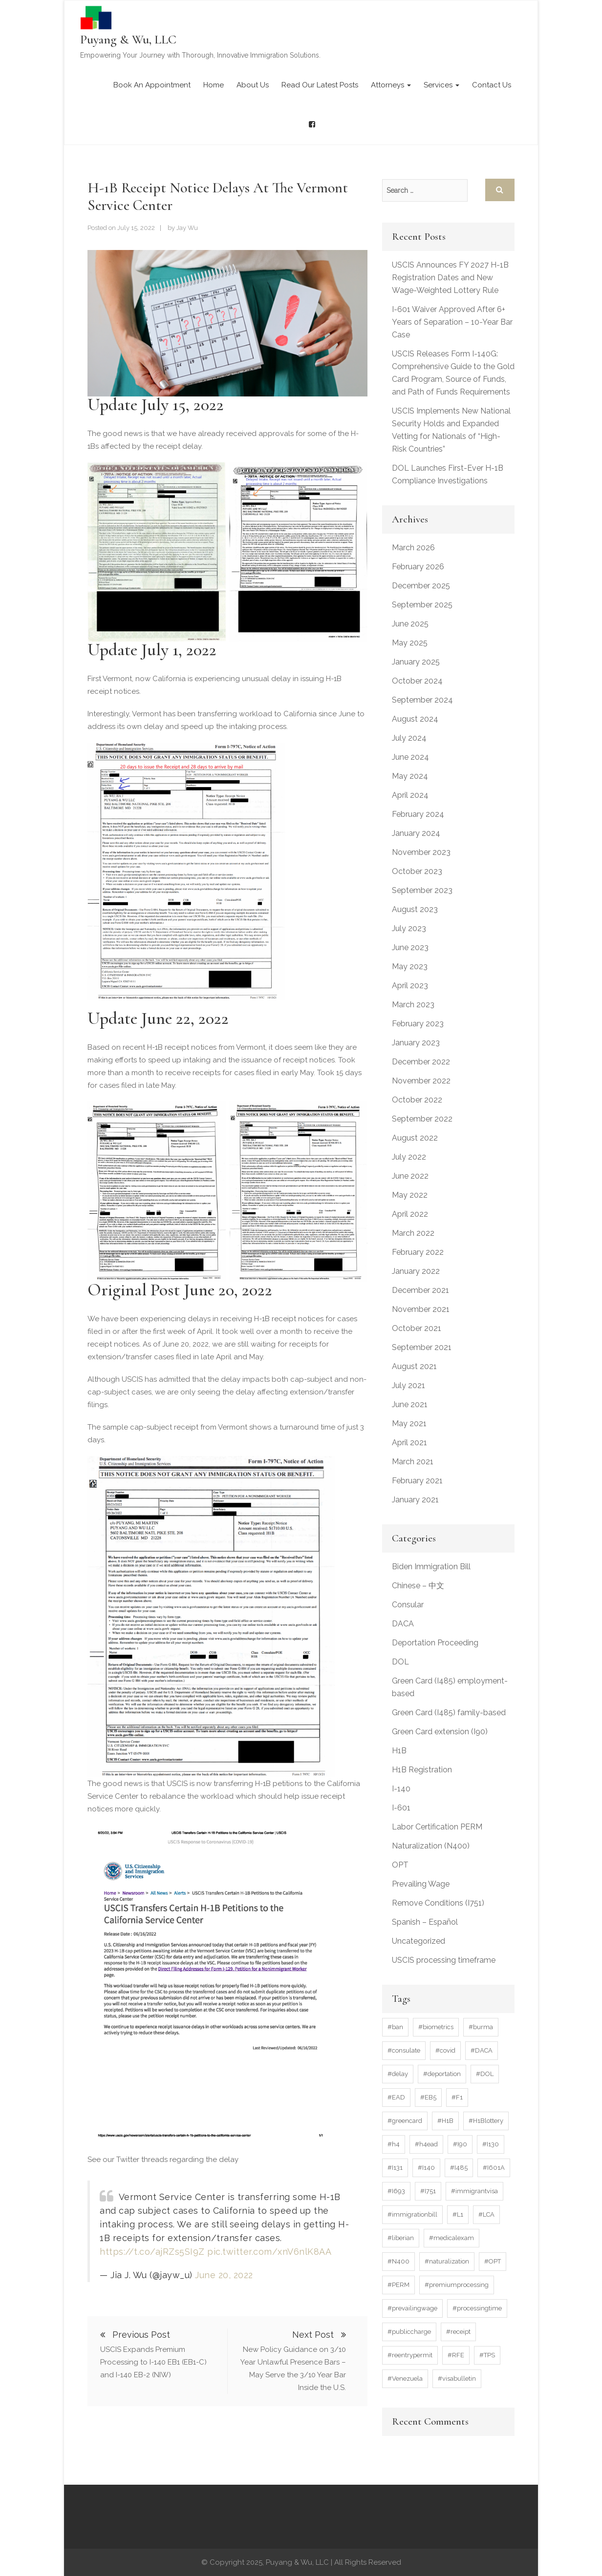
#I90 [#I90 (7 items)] (460, 2144)
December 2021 (420, 1290)
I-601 (401, 1807)
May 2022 (410, 1195)
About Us (252, 85)
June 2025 (410, 623)
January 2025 (416, 661)
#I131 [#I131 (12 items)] (395, 2167)
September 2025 (422, 604)
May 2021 (409, 1423)
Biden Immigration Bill (431, 1566)
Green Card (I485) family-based (449, 1712)
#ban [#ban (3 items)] (395, 2027)
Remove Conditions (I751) (438, 1903)
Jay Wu (187, 227)
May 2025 (410, 642)
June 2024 (410, 757)
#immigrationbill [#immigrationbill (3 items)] (412, 2214)
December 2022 (421, 1061)
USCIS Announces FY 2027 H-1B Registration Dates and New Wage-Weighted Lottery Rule (450, 277)
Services (441, 85)
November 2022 (421, 1080)
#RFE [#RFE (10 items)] (456, 2355)
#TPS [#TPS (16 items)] (487, 2355)
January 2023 (416, 1042)
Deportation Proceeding (435, 1642)
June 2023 (410, 947)
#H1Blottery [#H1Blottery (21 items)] (486, 2120)
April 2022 (410, 1214)
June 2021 (410, 1404)
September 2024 (422, 700)
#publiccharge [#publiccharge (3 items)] (409, 2331)
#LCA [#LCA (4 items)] (486, 2214)
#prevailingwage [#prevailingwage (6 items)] (412, 2308)
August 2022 (415, 1138)
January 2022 (416, 1271)
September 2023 (422, 890)
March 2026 (413, 547)
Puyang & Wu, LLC (128, 39)
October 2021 (416, 1328)
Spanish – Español (425, 1922)
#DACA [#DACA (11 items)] (482, 2050)
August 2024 (415, 719)
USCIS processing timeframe (443, 1960)
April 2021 (409, 1442)
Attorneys (391, 85)
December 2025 (421, 585)
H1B (399, 1750)
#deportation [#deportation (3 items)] (442, 2073)
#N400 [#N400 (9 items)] (398, 2261)
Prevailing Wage (421, 1884)
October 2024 (417, 681)
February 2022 (418, 1252)
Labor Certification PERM (437, 1826)
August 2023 (415, 909)
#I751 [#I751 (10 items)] (428, 2191)
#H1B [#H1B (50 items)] (445, 2120)
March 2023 (413, 1004)
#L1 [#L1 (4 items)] (457, 2214)
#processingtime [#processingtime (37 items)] (477, 2308)
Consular (408, 1604)
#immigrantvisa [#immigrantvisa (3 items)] (474, 2191)
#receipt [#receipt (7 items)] (458, 2331)
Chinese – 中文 (418, 1585)
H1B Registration (422, 1769)
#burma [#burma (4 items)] (481, 2027)
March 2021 (412, 1461)
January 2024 (416, 833)
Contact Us (491, 85)
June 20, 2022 (224, 2275)
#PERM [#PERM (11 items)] (398, 2284)
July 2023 (409, 928)
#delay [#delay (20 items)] (397, 2073)
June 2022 (410, 1176)
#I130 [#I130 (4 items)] (490, 2144)
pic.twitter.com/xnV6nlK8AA (269, 2251)
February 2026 (418, 566)
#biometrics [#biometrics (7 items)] (435, 2027)
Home (213, 85)
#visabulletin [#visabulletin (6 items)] (457, 2378)
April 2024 (410, 795)
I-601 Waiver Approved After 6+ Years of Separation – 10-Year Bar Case (452, 322)
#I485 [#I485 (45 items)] (459, 2167)
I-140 (401, 1788)
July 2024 (409, 738)
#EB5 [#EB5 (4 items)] (428, 2097)
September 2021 (422, 1347)
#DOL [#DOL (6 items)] (485, 2073)
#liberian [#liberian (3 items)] (400, 2238)
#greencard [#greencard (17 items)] (404, 2120)
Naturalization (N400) (431, 1845)
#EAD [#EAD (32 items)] (396, 2097)
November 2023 (421, 852)
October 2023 (417, 871)
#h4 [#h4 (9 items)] (393, 2144)
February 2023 (418, 1023)
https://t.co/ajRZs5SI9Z (152, 2251)
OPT (400, 1865)
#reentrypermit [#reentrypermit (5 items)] (409, 2355)
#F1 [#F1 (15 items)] (457, 2097)
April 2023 (410, 985)
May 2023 (410, 966)
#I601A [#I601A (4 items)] (494, 2167)
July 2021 (408, 1385)
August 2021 (414, 1366)
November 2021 (421, 1309)
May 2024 (410, 776)
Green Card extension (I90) (440, 1731)
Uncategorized (418, 1941)
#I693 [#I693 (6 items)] (396, 2191)
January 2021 (415, 1499)
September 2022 (422, 1118)
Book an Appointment (152, 85)
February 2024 (418, 814)
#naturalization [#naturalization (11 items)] (447, 2261)
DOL (400, 1661)
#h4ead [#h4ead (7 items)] (426, 2144)
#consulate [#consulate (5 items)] (403, 2050)
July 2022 (409, 1157)
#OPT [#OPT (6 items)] (492, 2261)
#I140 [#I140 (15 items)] (426, 2167)
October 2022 (417, 1099)
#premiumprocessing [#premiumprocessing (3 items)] (457, 2284)
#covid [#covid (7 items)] (445, 2050)
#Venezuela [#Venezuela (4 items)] (405, 2378)
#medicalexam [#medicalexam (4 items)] (451, 2238)
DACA (403, 1623)
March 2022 (413, 1233)
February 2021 (417, 1480)
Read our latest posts (319, 85)
